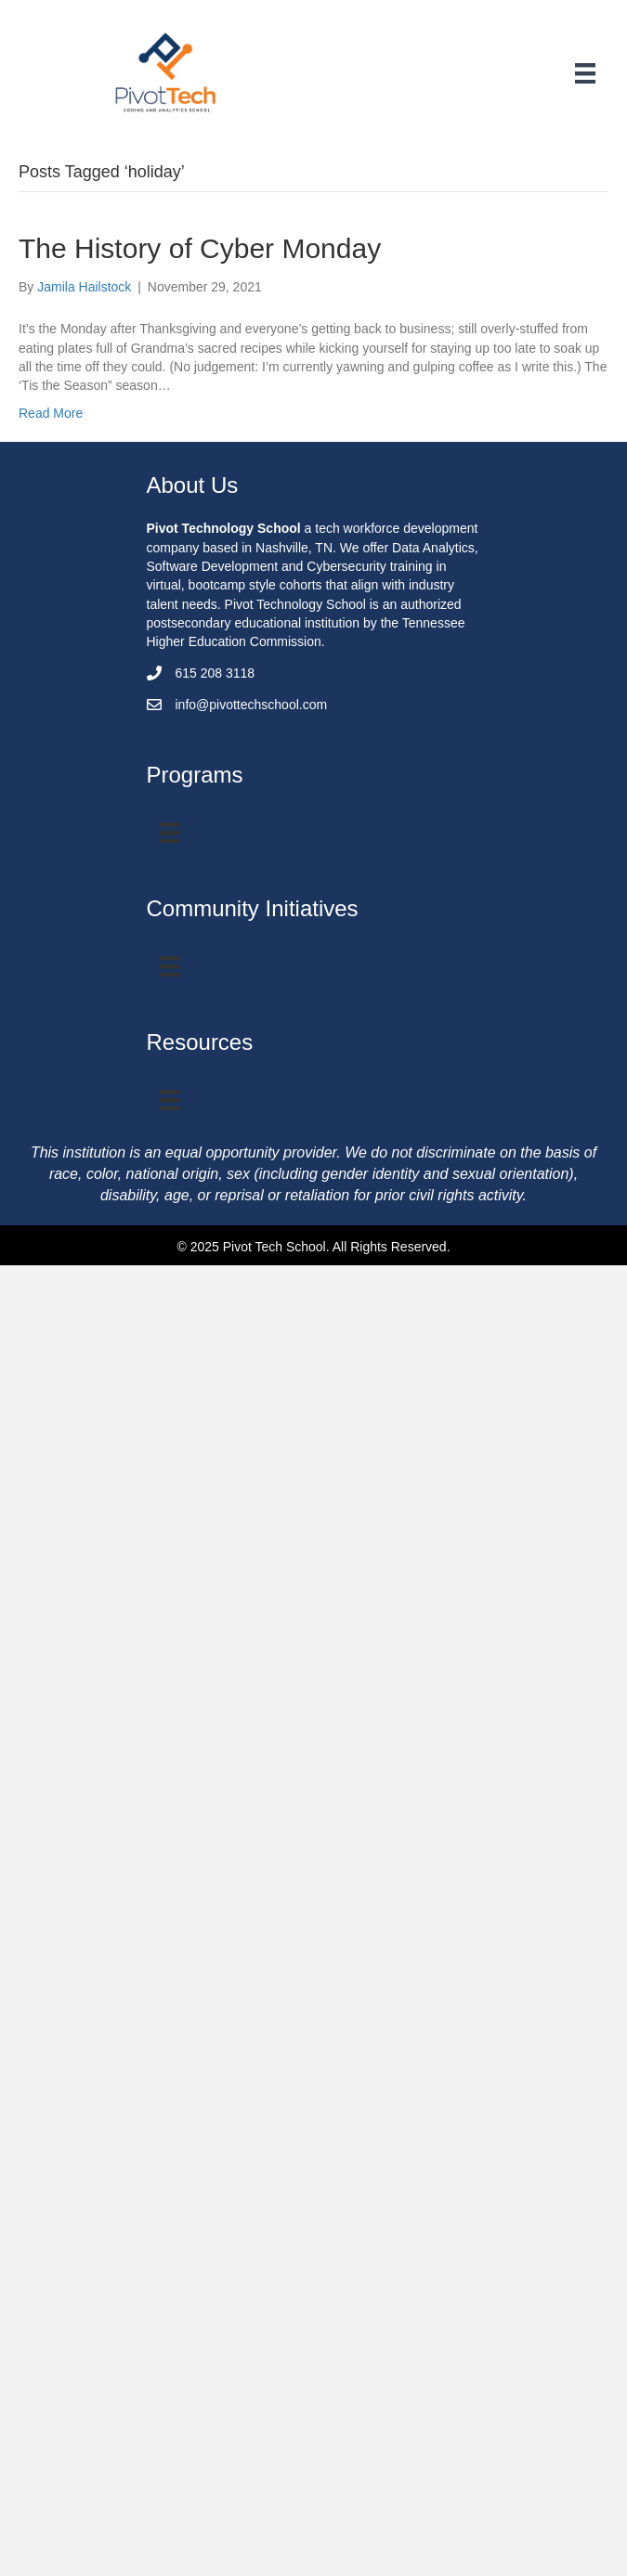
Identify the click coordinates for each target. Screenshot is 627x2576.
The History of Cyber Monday (200, 248)
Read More (51, 413)
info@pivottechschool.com (252, 704)
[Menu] (585, 73)
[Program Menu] (170, 832)
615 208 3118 (215, 673)
